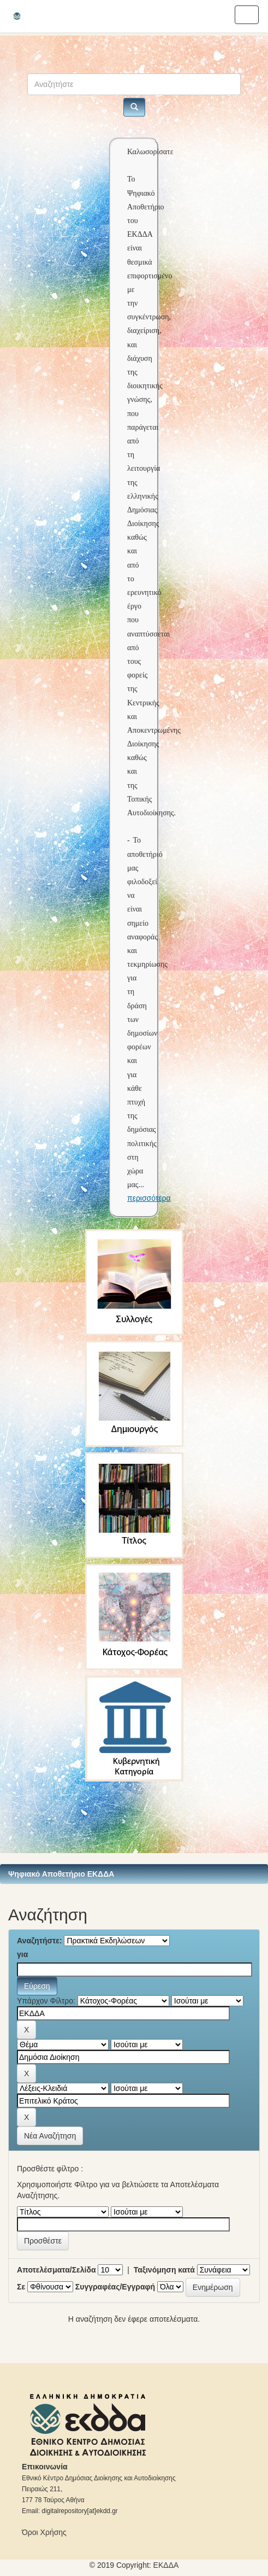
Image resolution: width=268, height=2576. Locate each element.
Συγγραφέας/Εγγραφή (115, 2286)
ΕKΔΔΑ (166, 2565)
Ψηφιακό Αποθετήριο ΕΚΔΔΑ (61, 1874)
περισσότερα (149, 1198)
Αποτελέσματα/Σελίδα (56, 2269)
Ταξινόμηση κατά (164, 2269)
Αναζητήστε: (39, 1940)
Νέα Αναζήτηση (50, 2135)
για (22, 1954)
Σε (21, 2286)
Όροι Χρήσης (44, 2532)
